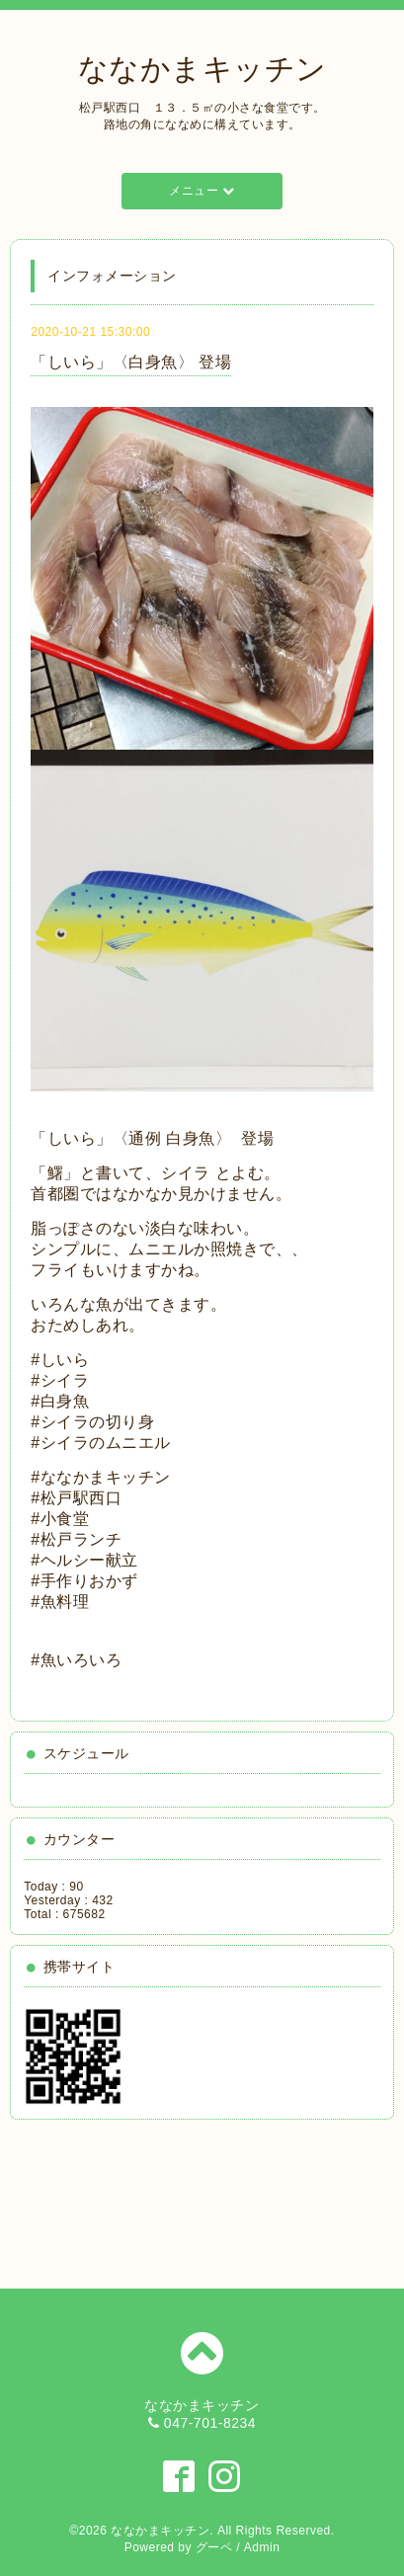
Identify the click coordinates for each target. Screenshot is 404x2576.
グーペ (214, 2547)
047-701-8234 (210, 2423)
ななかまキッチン (202, 68)
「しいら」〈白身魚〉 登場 (131, 362)
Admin (262, 2547)
